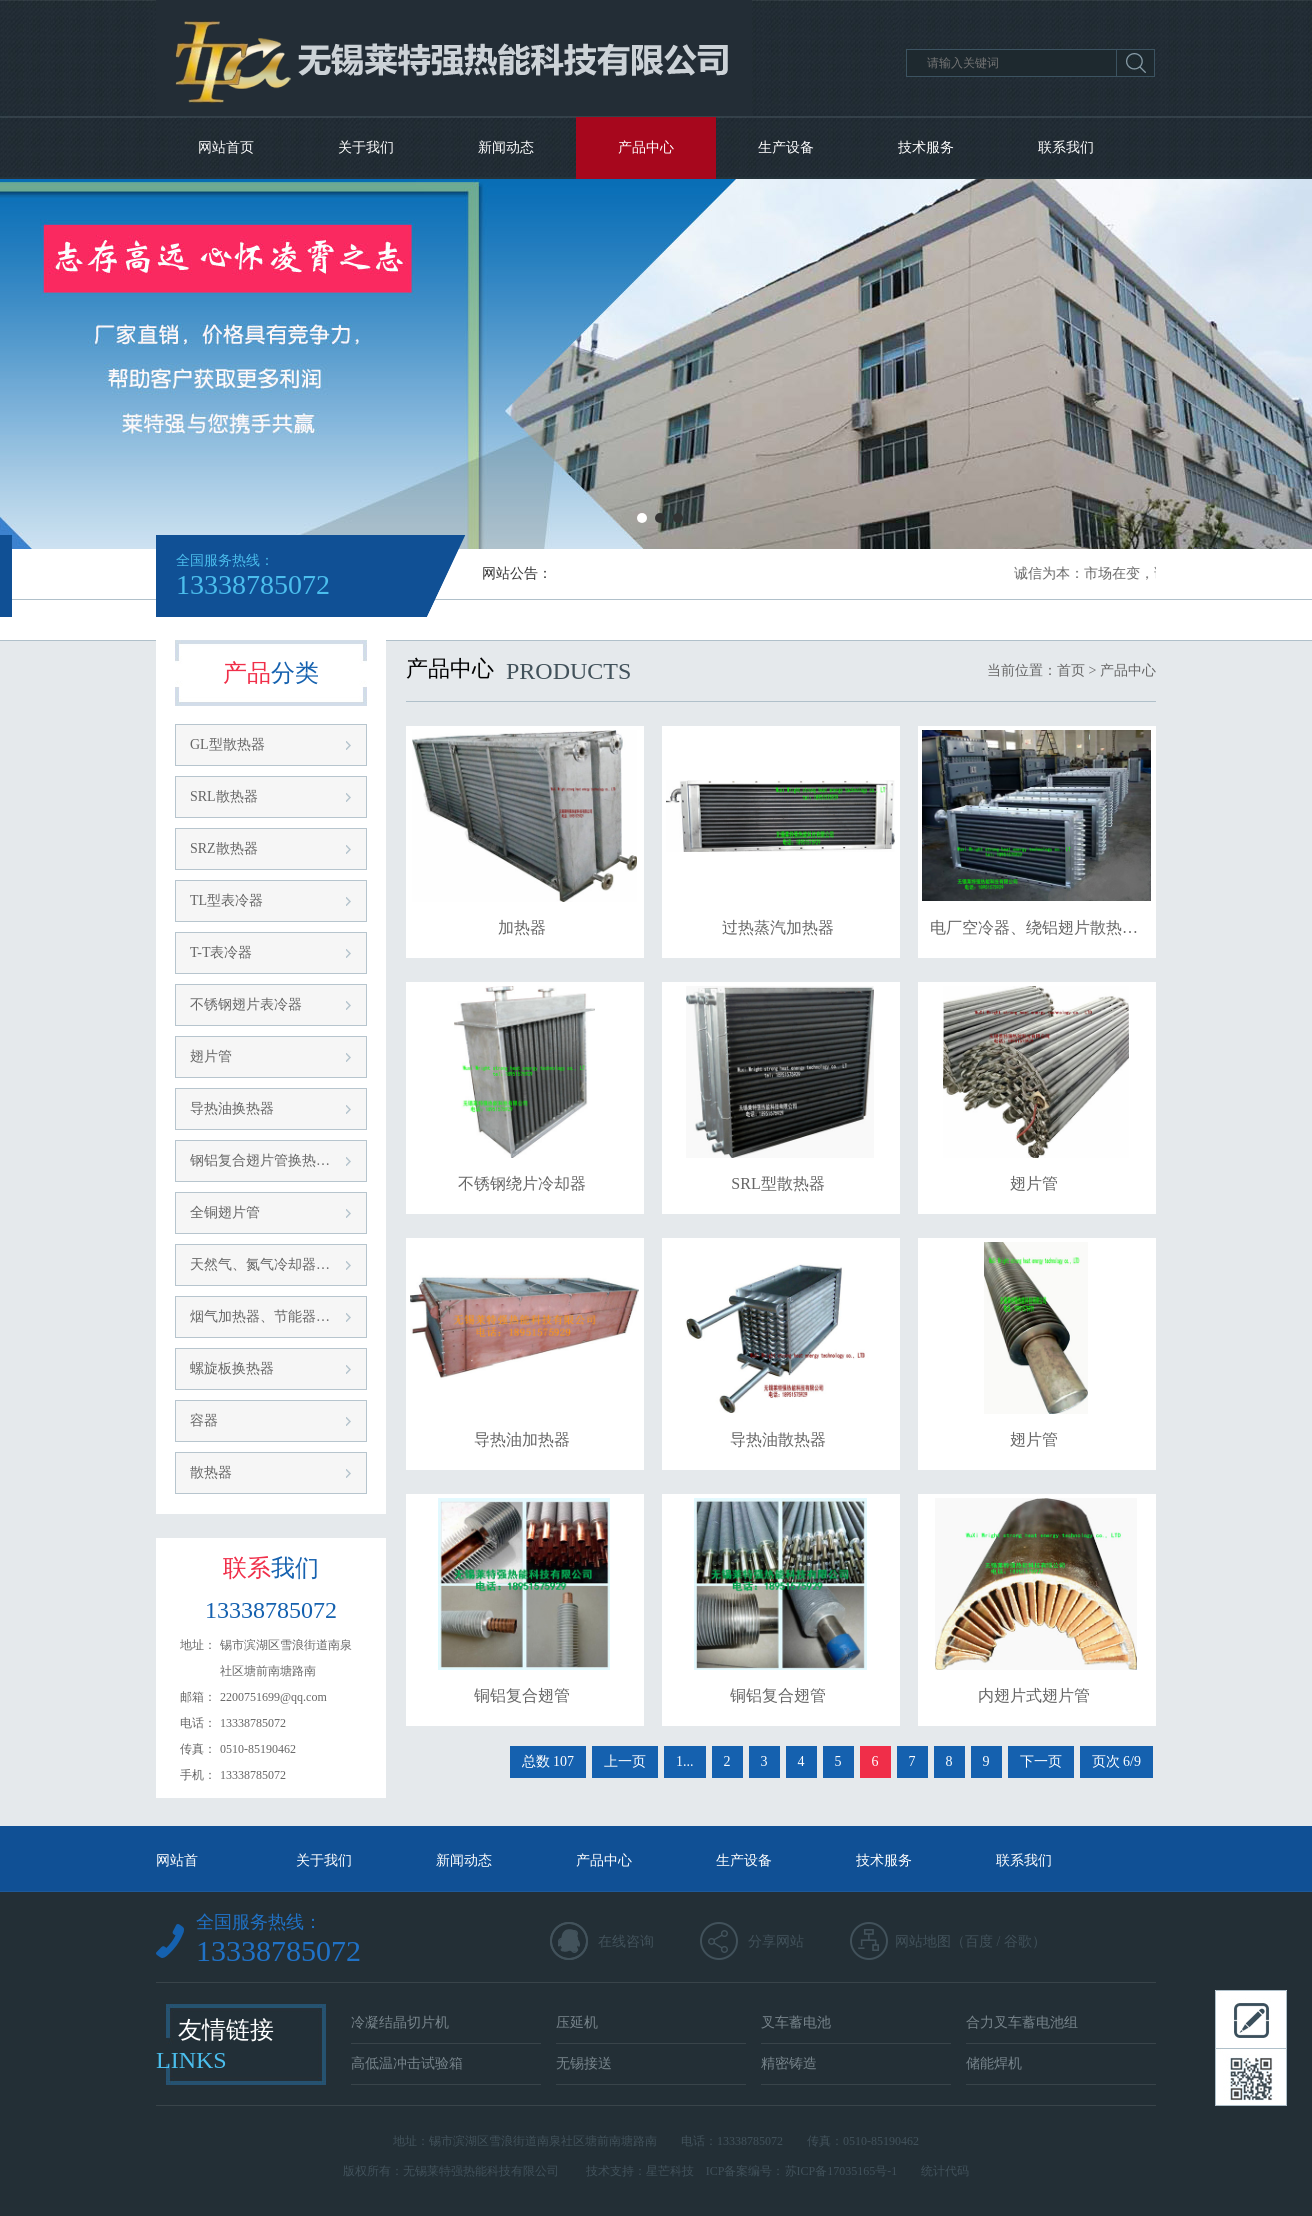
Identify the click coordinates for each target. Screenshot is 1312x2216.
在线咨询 (626, 1941)
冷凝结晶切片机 (400, 2022)
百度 (979, 1941)
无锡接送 (584, 2063)
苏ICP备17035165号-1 (841, 2171)
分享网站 (776, 1941)
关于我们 (366, 147)
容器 (204, 1420)
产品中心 (646, 147)
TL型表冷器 (226, 900)
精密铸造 (789, 2063)
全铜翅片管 (225, 1212)
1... (685, 1761)
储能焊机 (994, 2063)
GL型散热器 (227, 744)
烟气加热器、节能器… (260, 1316)
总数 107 (548, 1761)
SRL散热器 (224, 796)
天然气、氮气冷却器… (260, 1264)
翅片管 (211, 1056)
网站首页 (226, 147)
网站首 (177, 1860)
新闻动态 (506, 147)
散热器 (211, 1472)
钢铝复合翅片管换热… (260, 1160)
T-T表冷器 (221, 952)
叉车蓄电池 (796, 2022)
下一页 (1041, 1761)
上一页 (625, 1761)
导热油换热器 (232, 1108)
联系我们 (1066, 147)
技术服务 (926, 147)
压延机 (577, 2022)
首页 (1071, 670)
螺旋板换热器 (232, 1368)
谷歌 (1018, 1941)
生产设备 (786, 147)
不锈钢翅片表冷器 (246, 1004)
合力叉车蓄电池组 (1022, 2022)
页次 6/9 (1116, 1761)
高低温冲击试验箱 (407, 2063)
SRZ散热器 (224, 848)
